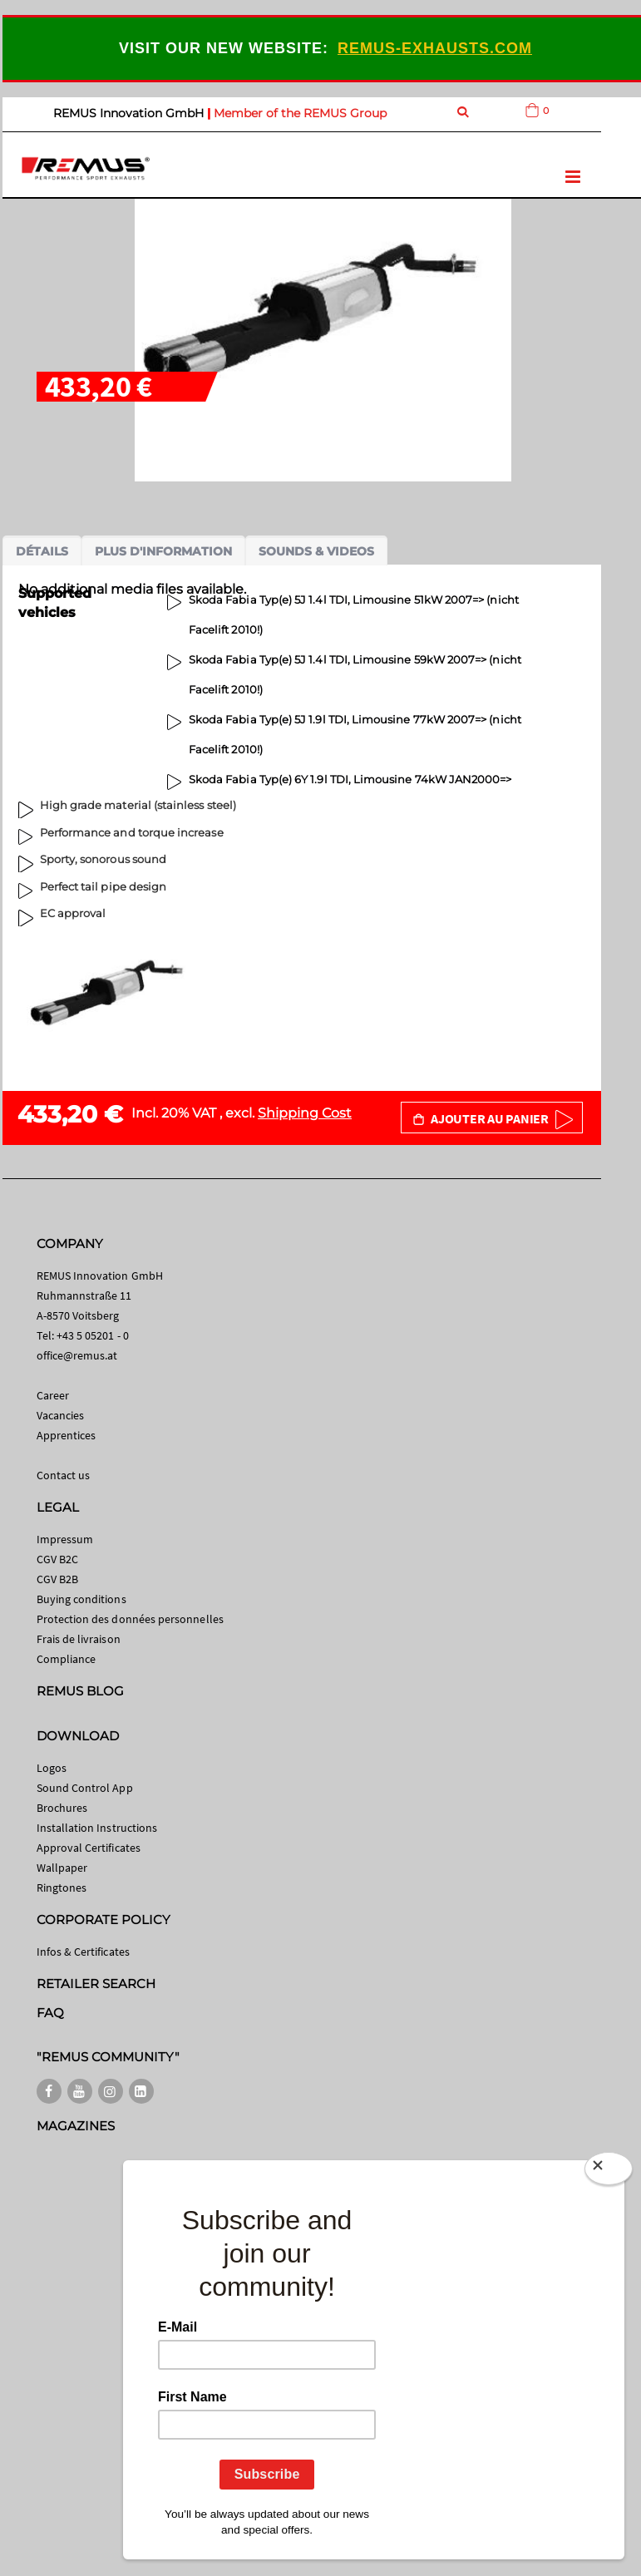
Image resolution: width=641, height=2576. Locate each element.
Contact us (64, 1475)
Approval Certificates (89, 1847)
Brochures (62, 1807)
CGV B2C (57, 1559)
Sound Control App (85, 1787)
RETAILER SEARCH (96, 1983)
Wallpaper (62, 1867)
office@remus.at (77, 1355)
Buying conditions (81, 1598)
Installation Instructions (97, 1827)
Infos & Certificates (83, 1951)
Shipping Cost (305, 1113)
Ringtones (62, 1887)
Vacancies (61, 1415)
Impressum (65, 1539)
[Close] (608, 2168)
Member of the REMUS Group (300, 113)
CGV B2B (57, 1579)
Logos (52, 1767)
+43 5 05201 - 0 (93, 1335)
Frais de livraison (79, 1638)
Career (53, 1395)
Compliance (66, 1658)
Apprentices (66, 1435)
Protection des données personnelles (130, 1618)
